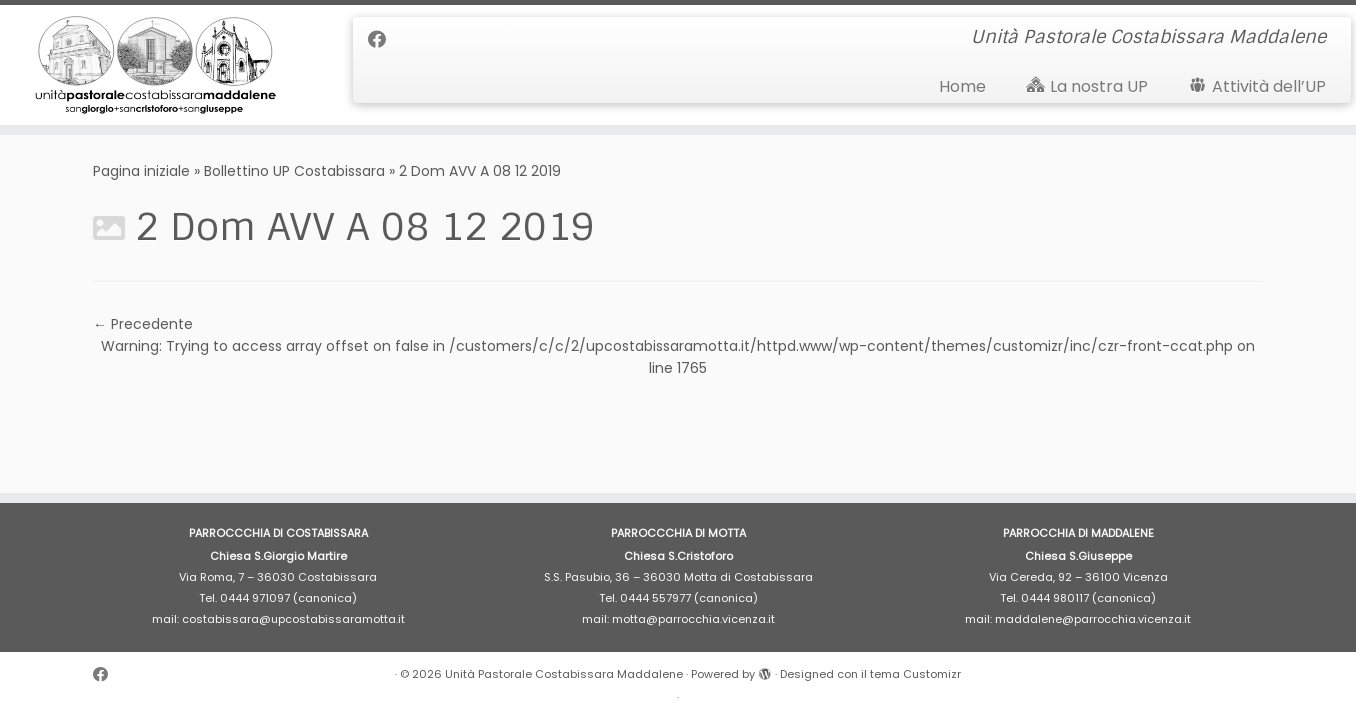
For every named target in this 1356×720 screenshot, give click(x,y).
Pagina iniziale (141, 171)
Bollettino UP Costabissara (294, 171)
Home (962, 86)
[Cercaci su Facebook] (383, 39)
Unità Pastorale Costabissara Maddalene (564, 674)
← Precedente (143, 324)
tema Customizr (915, 674)
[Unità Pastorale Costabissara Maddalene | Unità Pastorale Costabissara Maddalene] (156, 65)
